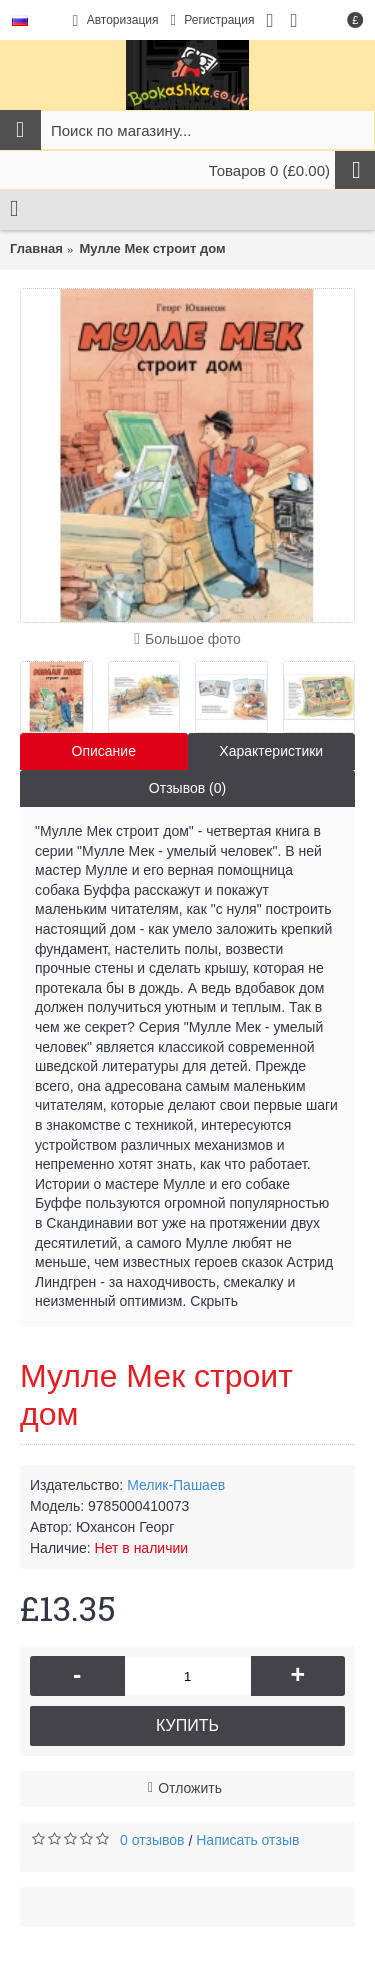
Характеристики (271, 751)
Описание (104, 751)
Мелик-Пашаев (176, 1485)
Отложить (190, 1788)
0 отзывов (152, 1840)
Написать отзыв (247, 1840)
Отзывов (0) (187, 788)
